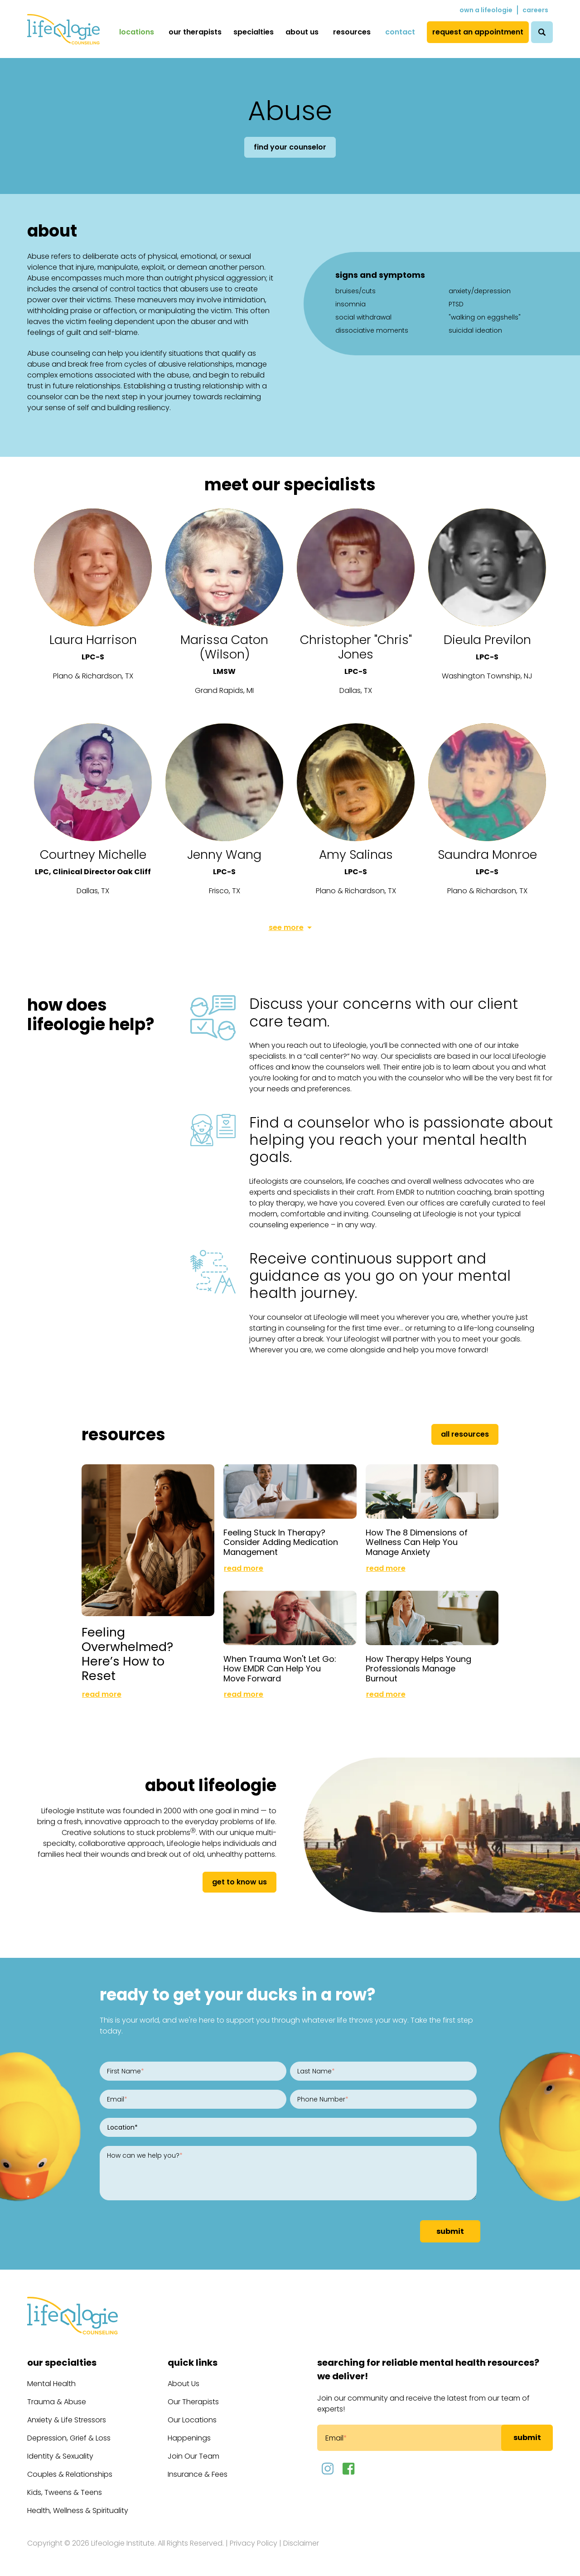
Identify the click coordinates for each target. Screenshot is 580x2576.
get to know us (239, 1882)
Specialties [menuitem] (253, 32)
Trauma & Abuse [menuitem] (56, 2402)
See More (286, 927)
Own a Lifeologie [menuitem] (485, 10)
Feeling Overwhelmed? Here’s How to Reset (127, 1654)
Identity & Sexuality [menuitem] (60, 2456)
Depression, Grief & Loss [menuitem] (69, 2438)
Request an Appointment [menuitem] (477, 32)
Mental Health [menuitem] (51, 2383)
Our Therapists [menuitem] (195, 32)
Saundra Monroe (487, 854)
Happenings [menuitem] (189, 2438)
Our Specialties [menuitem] (62, 2362)
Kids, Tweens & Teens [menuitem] (64, 2492)
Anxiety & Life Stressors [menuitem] (66, 2420)
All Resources (465, 1434)
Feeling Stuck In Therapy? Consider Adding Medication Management (280, 1542)
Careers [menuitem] (535, 10)
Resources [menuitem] (352, 32)
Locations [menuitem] (136, 32)
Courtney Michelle (93, 854)
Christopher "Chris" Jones (356, 647)
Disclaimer (301, 2543)
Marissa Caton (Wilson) (224, 647)
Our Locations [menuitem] (192, 2420)
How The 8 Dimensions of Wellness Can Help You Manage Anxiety (417, 1542)
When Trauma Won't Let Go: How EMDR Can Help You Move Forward (279, 1668)
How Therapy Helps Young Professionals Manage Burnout (418, 1668)
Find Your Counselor (290, 147)
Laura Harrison (93, 639)
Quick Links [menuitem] (193, 2362)
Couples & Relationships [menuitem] (69, 2474)
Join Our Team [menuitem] (193, 2456)
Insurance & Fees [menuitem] (197, 2474)
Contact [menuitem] (400, 32)
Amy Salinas (356, 854)
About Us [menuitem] (302, 32)
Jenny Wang (224, 854)
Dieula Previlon (487, 639)
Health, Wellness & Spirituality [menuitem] (77, 2510)
